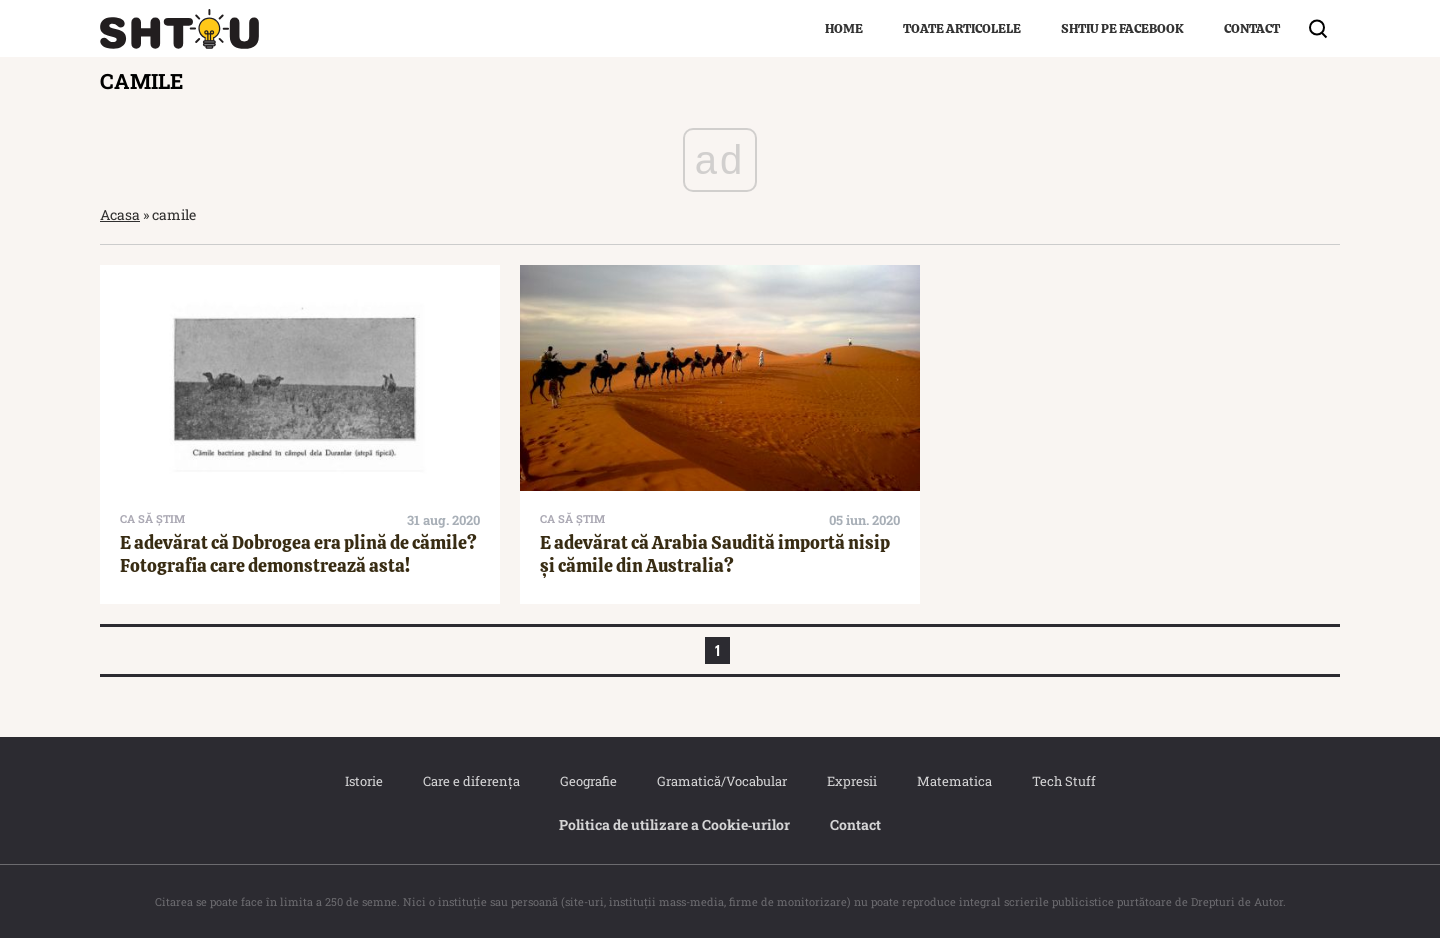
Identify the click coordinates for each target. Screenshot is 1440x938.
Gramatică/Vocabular (722, 781)
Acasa (120, 214)
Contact (1252, 28)
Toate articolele (962, 28)
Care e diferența (471, 781)
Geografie (588, 781)
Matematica (954, 781)
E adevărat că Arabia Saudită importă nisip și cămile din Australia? (715, 554)
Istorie (364, 781)
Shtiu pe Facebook (1122, 28)
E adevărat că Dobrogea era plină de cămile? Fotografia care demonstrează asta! (298, 554)
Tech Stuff (1064, 781)
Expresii (852, 781)
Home (844, 28)
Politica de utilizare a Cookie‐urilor (675, 824)
